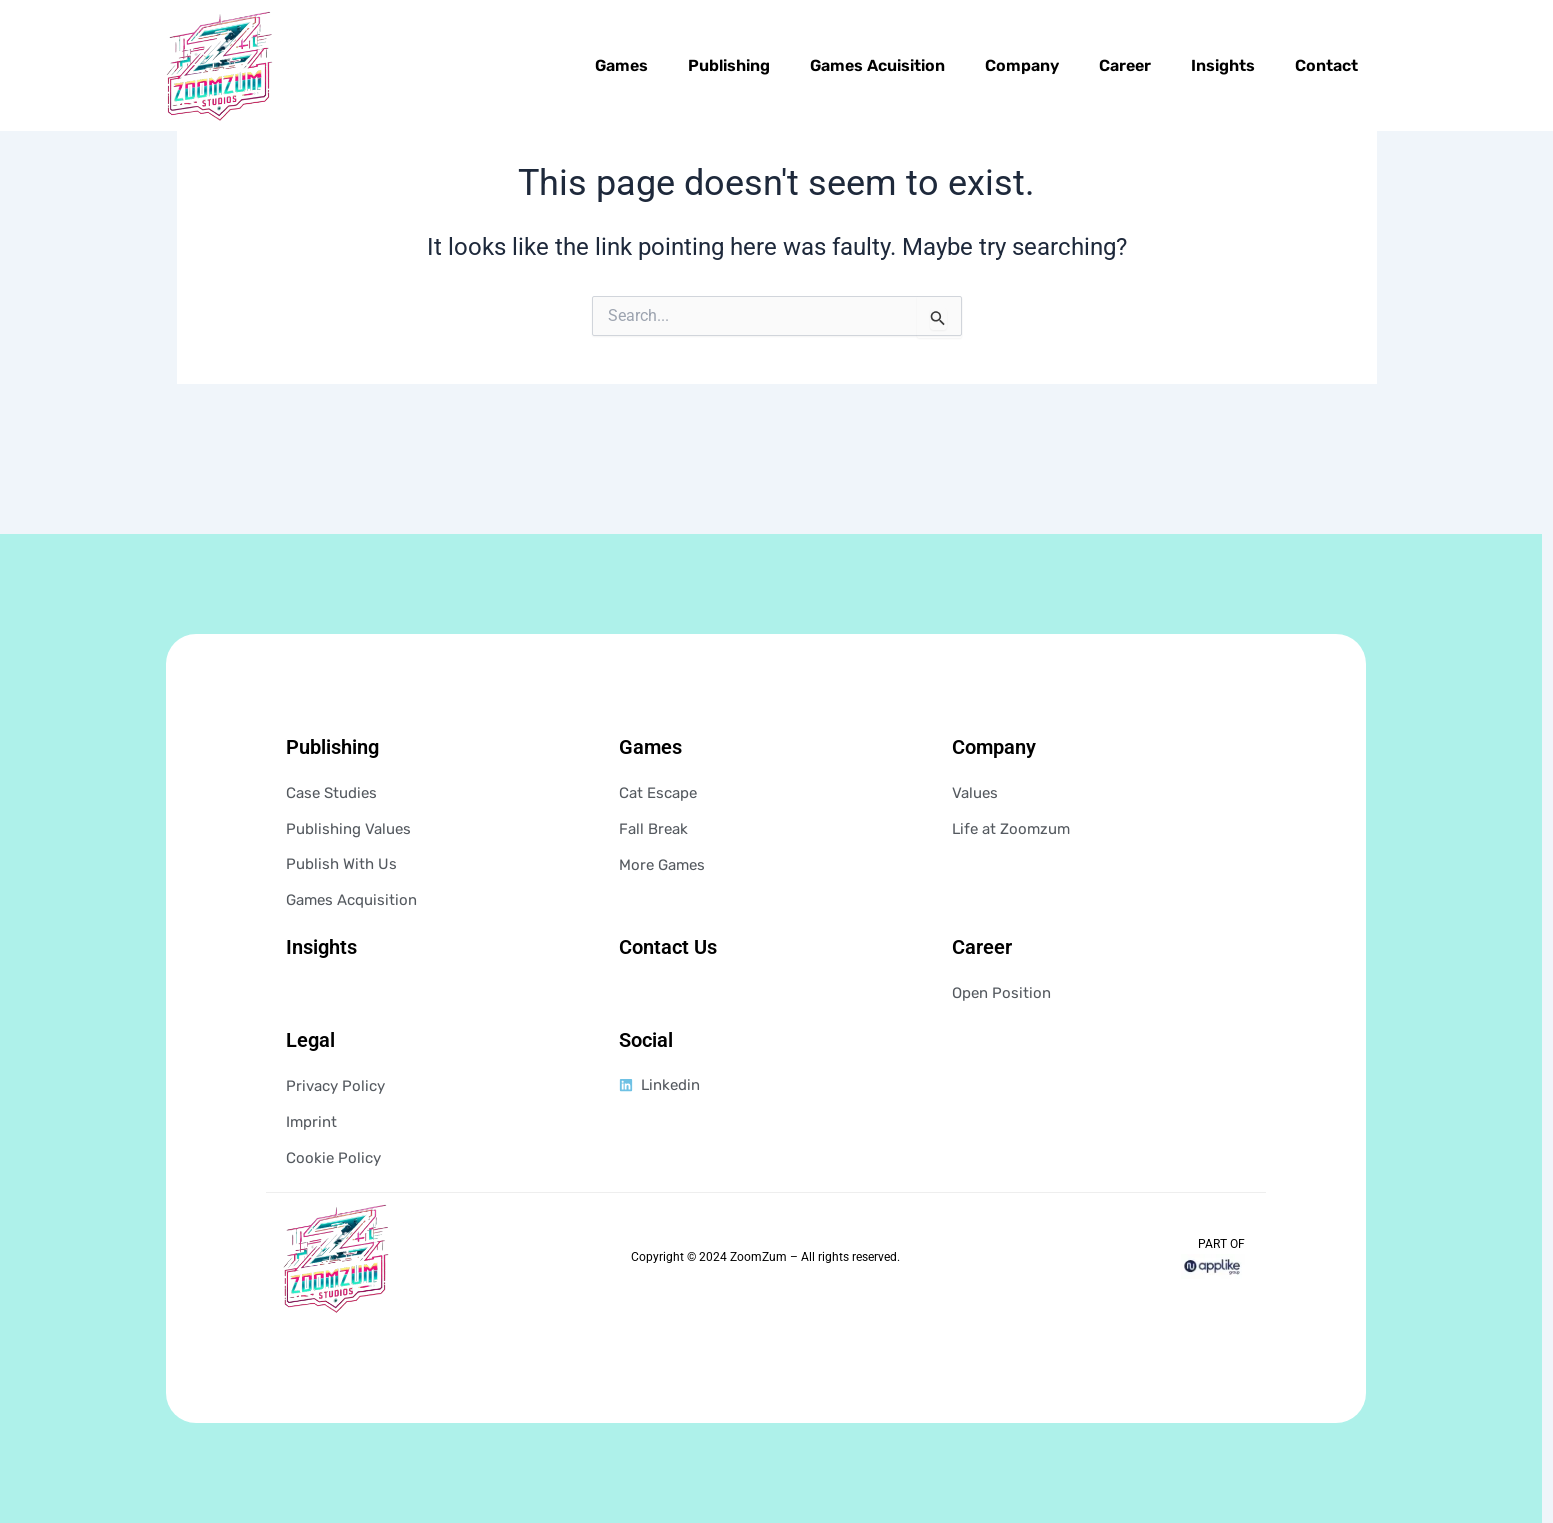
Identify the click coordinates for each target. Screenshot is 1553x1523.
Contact (1326, 65)
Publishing (729, 65)
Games (621, 65)
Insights (1223, 65)
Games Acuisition (877, 65)
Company (1022, 65)
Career (1125, 65)
